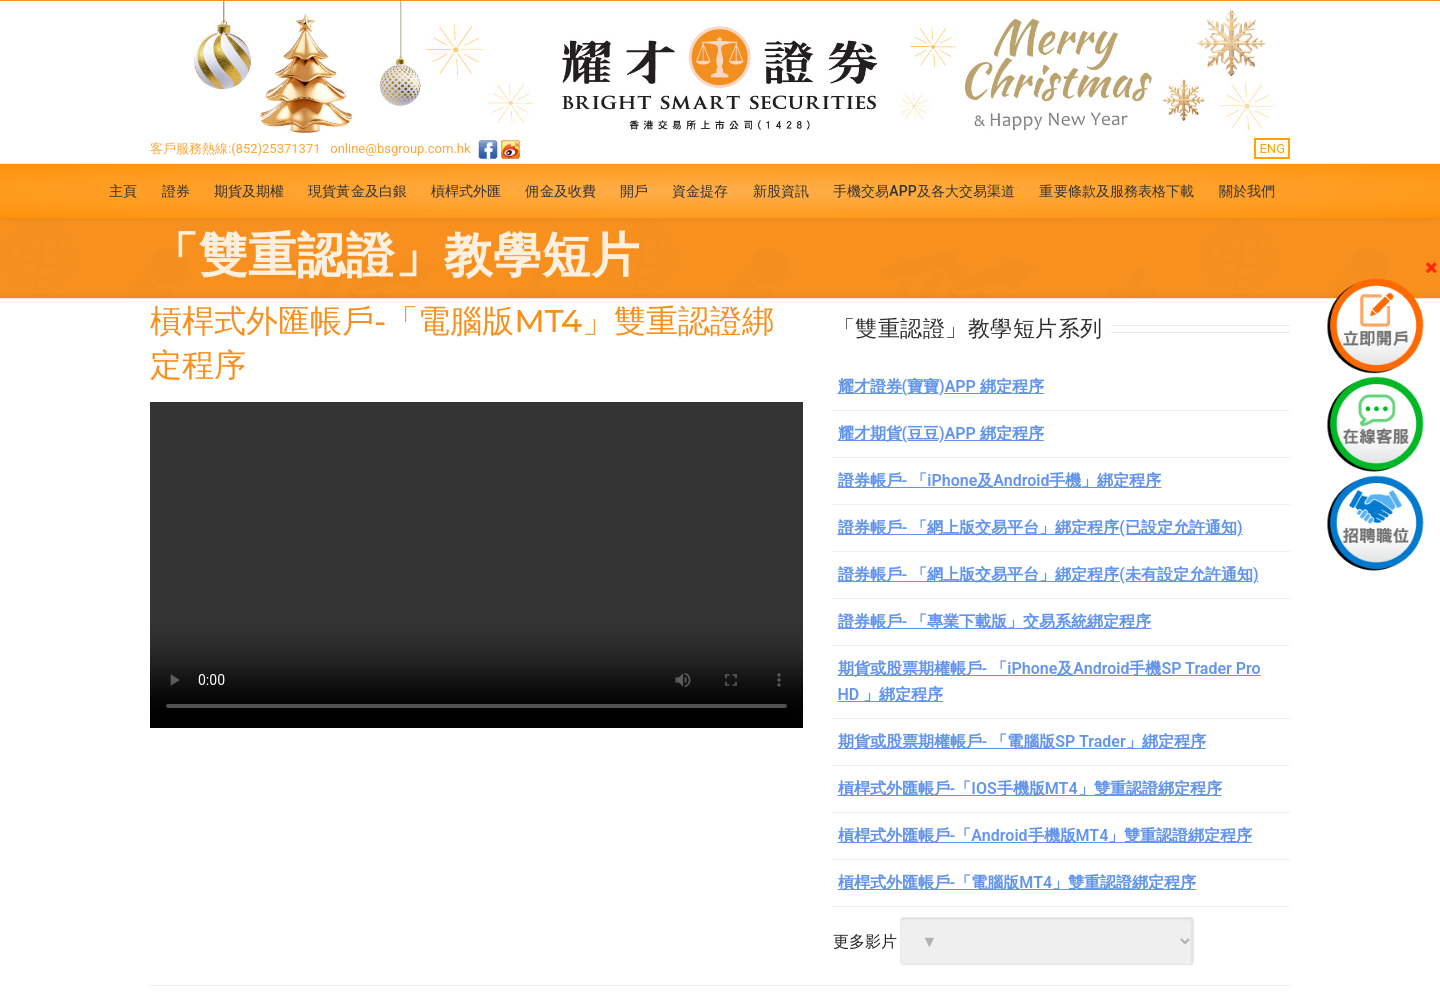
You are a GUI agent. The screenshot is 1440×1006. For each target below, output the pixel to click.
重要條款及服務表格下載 (1116, 191)
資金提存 (700, 191)
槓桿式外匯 (466, 191)
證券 (176, 191)
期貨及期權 (249, 191)
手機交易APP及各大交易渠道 (924, 191)
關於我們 (1247, 191)
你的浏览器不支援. (476, 565)
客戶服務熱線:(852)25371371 (235, 148)
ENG (1272, 148)
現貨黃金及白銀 (357, 191)
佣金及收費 (560, 191)
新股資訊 (781, 191)
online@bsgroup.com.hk (400, 148)
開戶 (634, 191)
